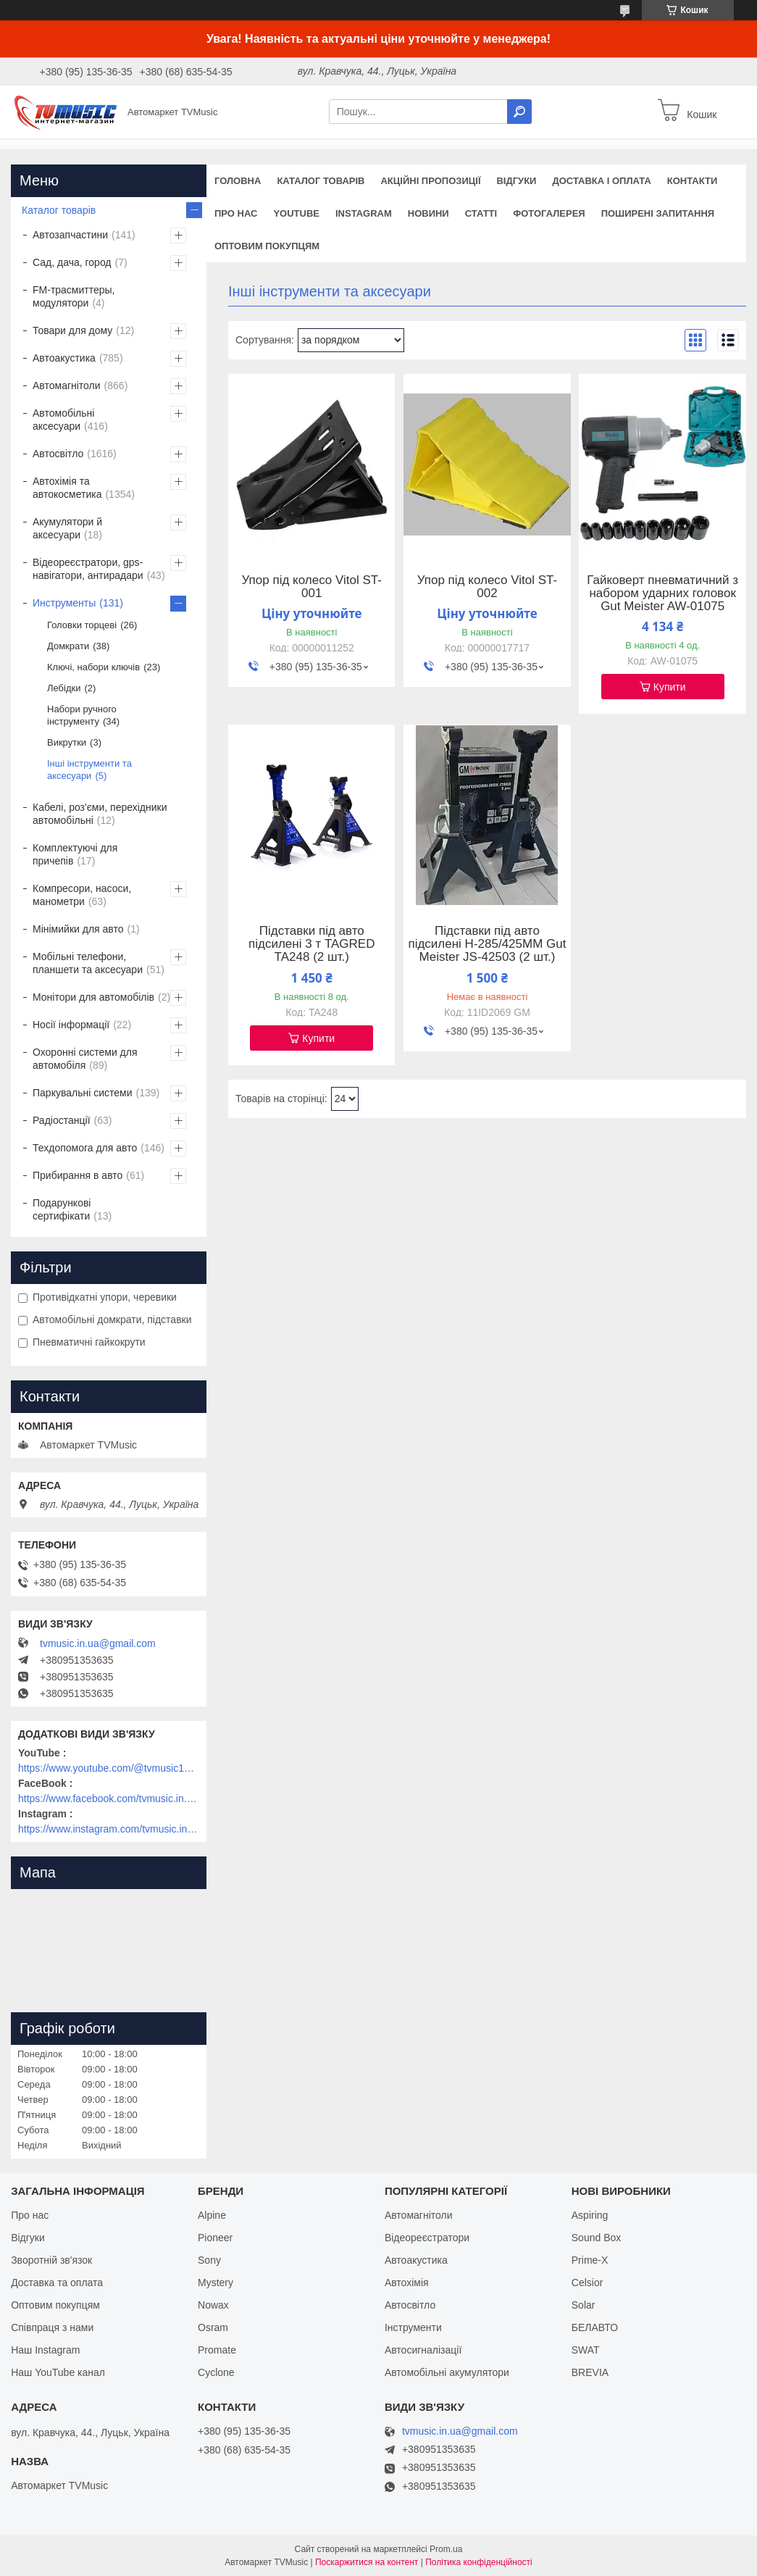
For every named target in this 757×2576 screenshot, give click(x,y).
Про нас (235, 213)
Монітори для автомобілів (93, 997)
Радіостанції (62, 1120)
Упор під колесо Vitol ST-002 (487, 587)
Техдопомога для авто (85, 1148)
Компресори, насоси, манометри (82, 895)
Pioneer (215, 2237)
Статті (481, 213)
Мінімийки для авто (78, 929)
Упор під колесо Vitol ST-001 (312, 587)
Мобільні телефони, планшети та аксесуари (88, 963)
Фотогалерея (549, 213)
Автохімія (407, 2282)
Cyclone (216, 2372)
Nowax (213, 2305)
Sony (209, 2260)
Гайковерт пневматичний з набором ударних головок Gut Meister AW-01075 (662, 593)
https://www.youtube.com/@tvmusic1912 (108, 1768)
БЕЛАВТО (595, 2327)
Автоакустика (64, 358)
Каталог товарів (320, 180)
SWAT (586, 2350)
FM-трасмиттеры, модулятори (74, 296)
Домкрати (68, 646)
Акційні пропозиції (430, 180)
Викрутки (66, 742)
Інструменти (413, 2327)
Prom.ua (446, 2549)
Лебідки (63, 688)
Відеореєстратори (427, 2237)
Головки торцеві (82, 625)
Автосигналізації (423, 2350)
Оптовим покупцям (266, 246)
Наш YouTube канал (58, 2372)
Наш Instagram (45, 2350)
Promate (217, 2350)
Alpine (212, 2215)
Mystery (215, 2282)
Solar (583, 2305)
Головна (237, 180)
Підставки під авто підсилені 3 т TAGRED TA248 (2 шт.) (311, 944)
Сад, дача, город (72, 262)
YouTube (296, 213)
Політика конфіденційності (478, 2562)
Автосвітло (58, 453)
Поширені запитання (658, 213)
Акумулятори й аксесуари (67, 528)
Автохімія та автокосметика (67, 487)
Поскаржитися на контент (366, 2562)
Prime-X (590, 2260)
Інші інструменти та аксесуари (89, 769)
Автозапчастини (70, 235)
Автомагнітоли (67, 385)
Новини (428, 213)
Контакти (692, 180)
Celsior (587, 2282)
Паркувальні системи (82, 1093)
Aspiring (590, 2215)
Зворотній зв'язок (51, 2260)
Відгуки (516, 180)
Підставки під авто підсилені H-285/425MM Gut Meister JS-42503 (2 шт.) (487, 944)
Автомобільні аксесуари (63, 419)
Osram (213, 2327)
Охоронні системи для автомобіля (85, 1058)
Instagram (363, 213)
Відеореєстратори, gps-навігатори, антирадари (88, 569)
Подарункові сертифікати (62, 1209)
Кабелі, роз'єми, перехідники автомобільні (100, 813)
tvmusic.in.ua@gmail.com (98, 1643)
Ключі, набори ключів (93, 667)
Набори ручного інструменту (82, 715)
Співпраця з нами (52, 2327)
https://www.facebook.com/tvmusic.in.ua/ (108, 1798)
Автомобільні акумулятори (447, 2372)
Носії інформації (71, 1024)
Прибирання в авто (77, 1175)
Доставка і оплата (601, 180)
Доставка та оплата (57, 2282)
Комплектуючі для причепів (75, 854)
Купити (669, 687)
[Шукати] (519, 111)
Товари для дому (72, 330)
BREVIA (590, 2372)
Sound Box (597, 2237)
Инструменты (64, 603)
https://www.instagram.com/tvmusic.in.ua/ (108, 1829)
